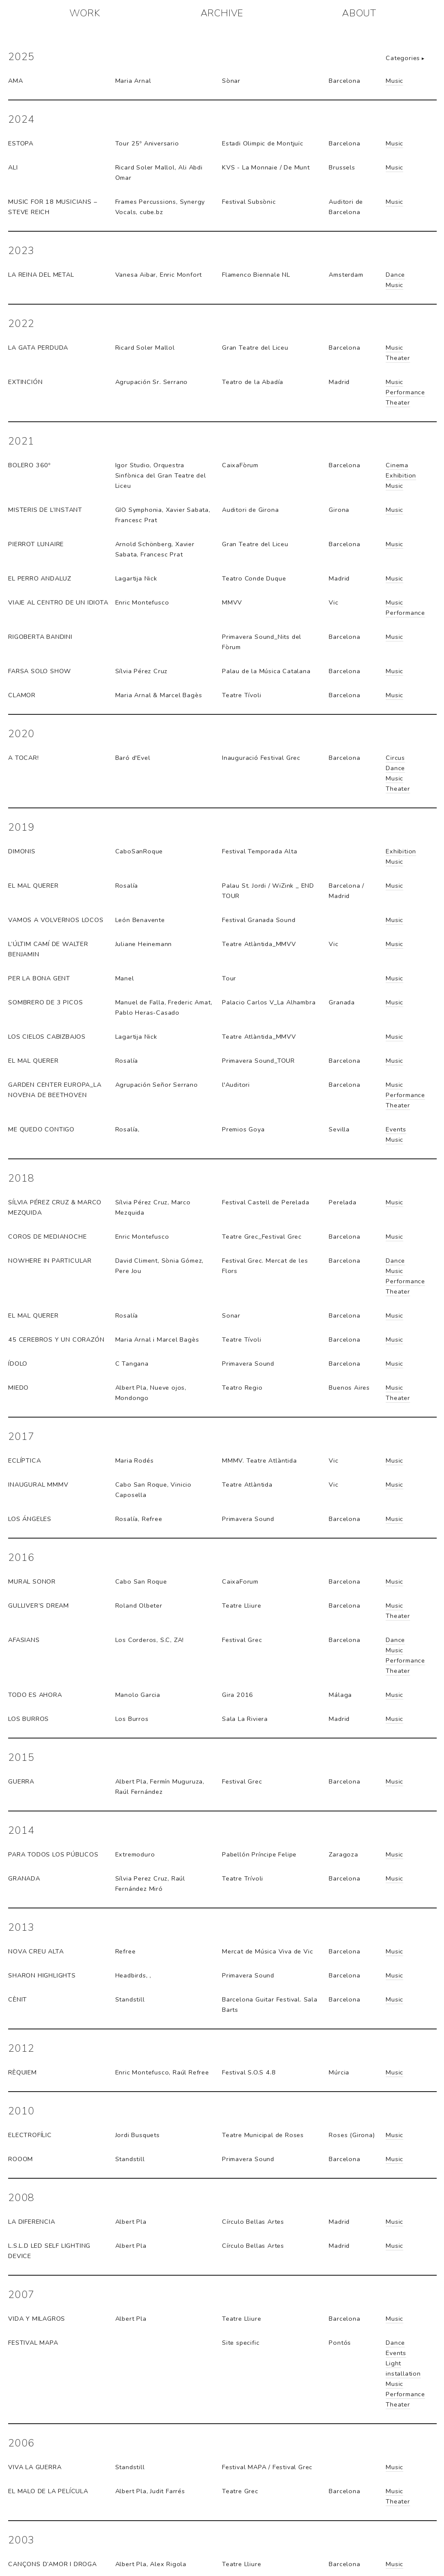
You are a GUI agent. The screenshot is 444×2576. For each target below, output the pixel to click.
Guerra (21, 1781)
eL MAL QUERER (33, 885)
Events (396, 1129)
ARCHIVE (222, 13)
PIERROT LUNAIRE (36, 544)
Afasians (23, 1640)
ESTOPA (20, 143)
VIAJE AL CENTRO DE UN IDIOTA (58, 602)
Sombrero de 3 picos (45, 1002)
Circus (395, 757)
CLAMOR (22, 695)
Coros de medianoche (47, 1236)
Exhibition (401, 475)
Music (394, 80)
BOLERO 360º (29, 465)
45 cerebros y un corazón (56, 1339)
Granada (24, 1878)
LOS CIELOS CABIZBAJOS (47, 1036)
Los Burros (28, 1718)
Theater (398, 358)
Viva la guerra (34, 2467)
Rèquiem (22, 2072)
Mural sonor (32, 1581)
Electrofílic (30, 2135)
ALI (13, 167)
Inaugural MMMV (38, 1484)
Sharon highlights (42, 1975)
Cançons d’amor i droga (52, 2564)
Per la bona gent (39, 978)
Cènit (17, 1999)
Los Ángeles (29, 1519)
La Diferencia (31, 2221)
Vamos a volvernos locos (55, 920)
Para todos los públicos (53, 1854)
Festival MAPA (33, 2342)
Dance (395, 274)
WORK (84, 13)
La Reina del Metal (41, 274)
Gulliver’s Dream (38, 1605)
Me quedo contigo (41, 1129)
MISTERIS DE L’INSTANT (45, 509)
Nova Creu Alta (35, 1951)
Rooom (20, 2159)
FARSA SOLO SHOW (39, 671)
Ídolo (17, 1363)
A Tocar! (23, 757)
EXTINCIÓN (25, 382)
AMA (15, 80)
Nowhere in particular (50, 1260)
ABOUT (359, 13)
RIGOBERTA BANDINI (40, 636)
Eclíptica (24, 1460)
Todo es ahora (35, 1694)
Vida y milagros (36, 2318)
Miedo (18, 1387)
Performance (405, 392)
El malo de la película (48, 2491)
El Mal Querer (33, 1060)
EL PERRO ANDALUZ (39, 578)
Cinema (397, 465)
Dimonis (22, 851)
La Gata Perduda (38, 347)
